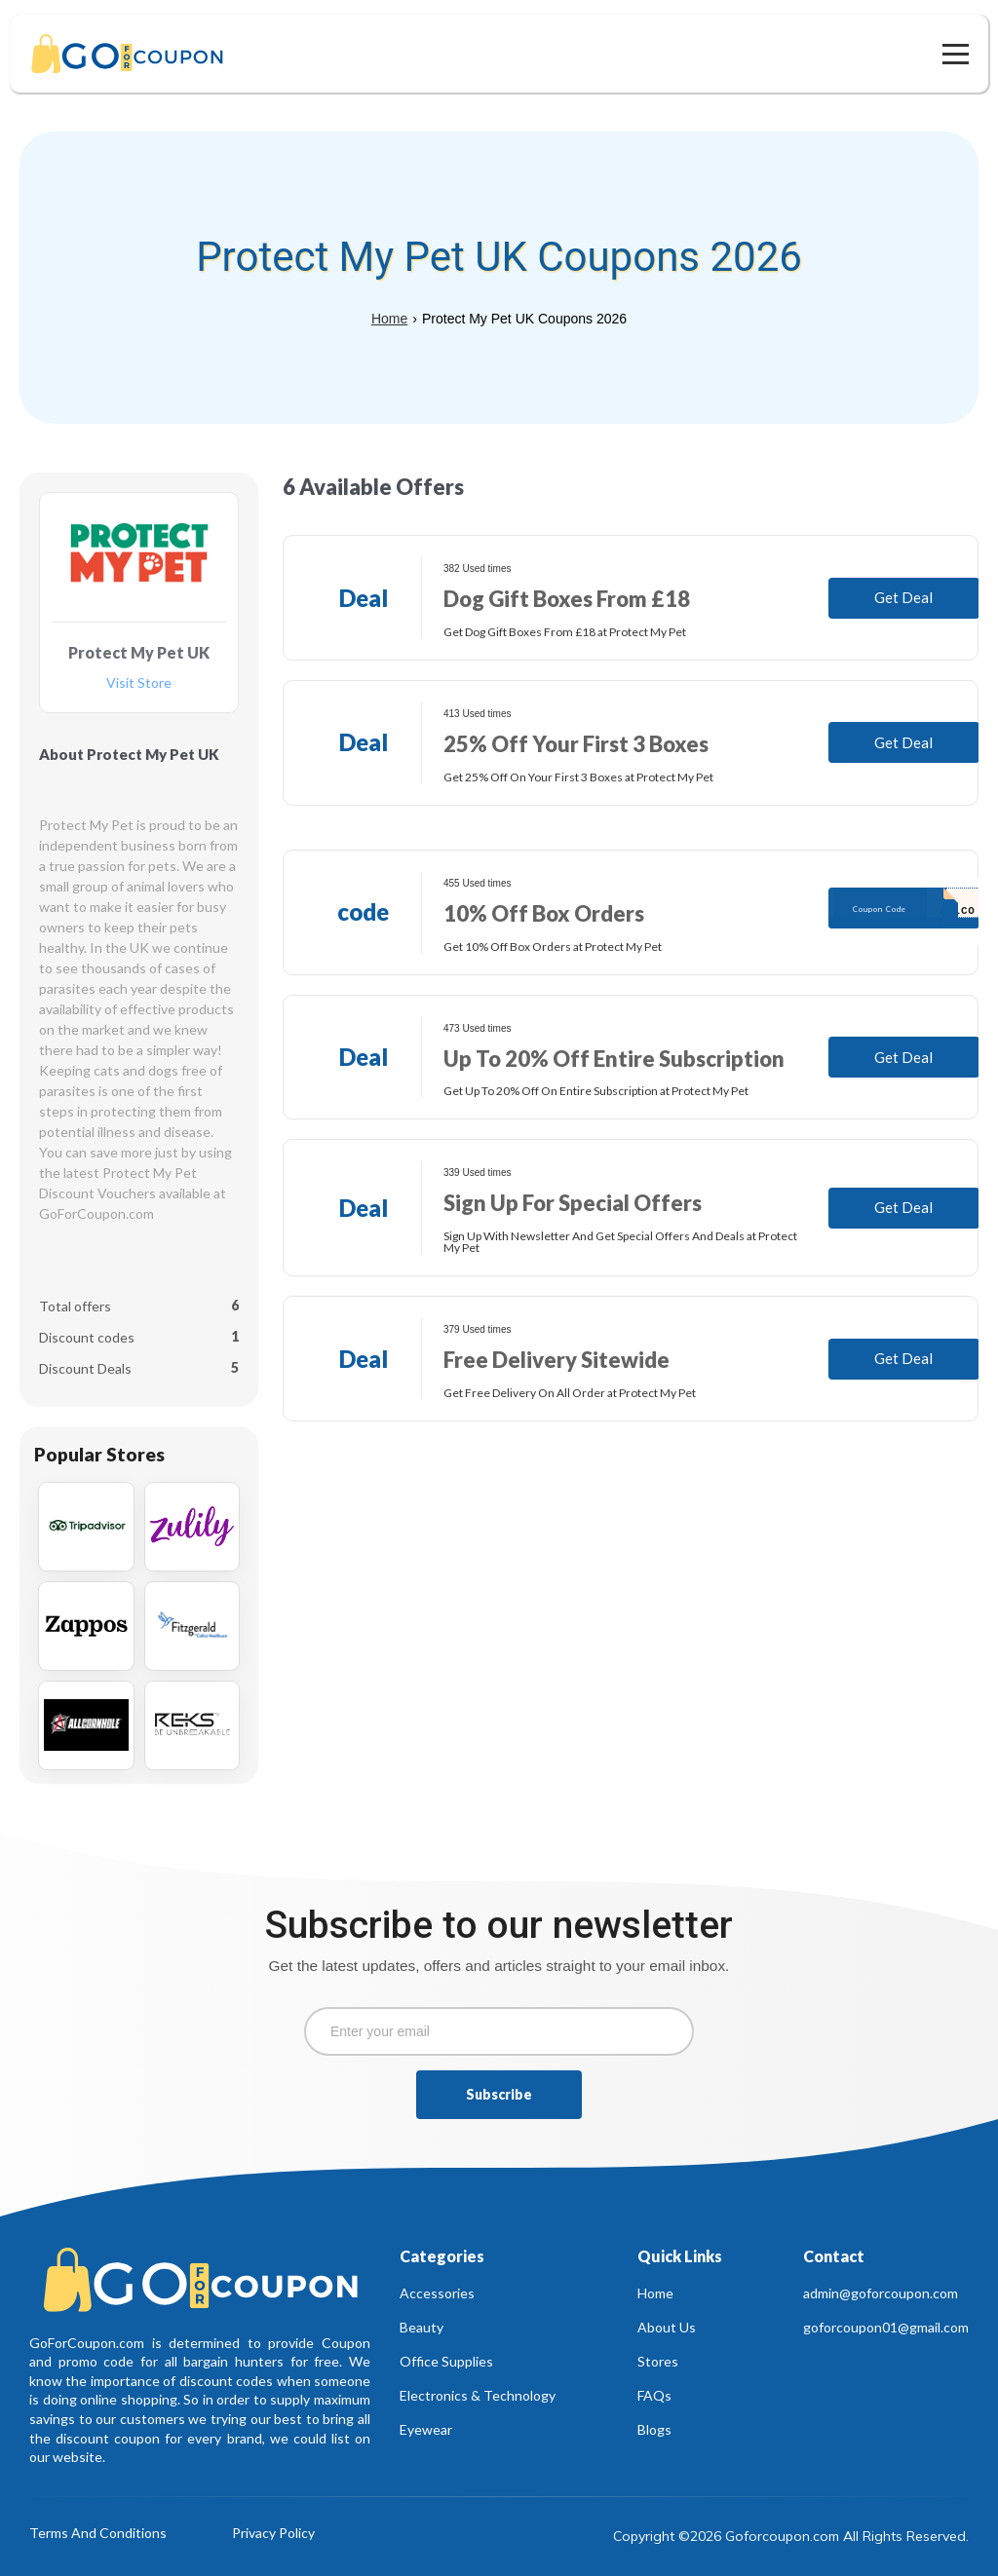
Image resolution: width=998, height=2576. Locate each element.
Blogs (654, 2429)
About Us (666, 2327)
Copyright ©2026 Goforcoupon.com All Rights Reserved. (791, 2536)
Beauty (421, 2327)
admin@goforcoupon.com (880, 2293)
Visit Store (139, 683)
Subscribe (499, 2094)
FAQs (654, 2395)
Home (389, 318)
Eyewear (426, 2429)
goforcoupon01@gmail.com (886, 2327)
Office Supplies (446, 2361)
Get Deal (903, 597)
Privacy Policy (273, 2533)
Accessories (437, 2293)
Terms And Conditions (98, 2533)
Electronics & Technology (478, 2395)
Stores (657, 2361)
